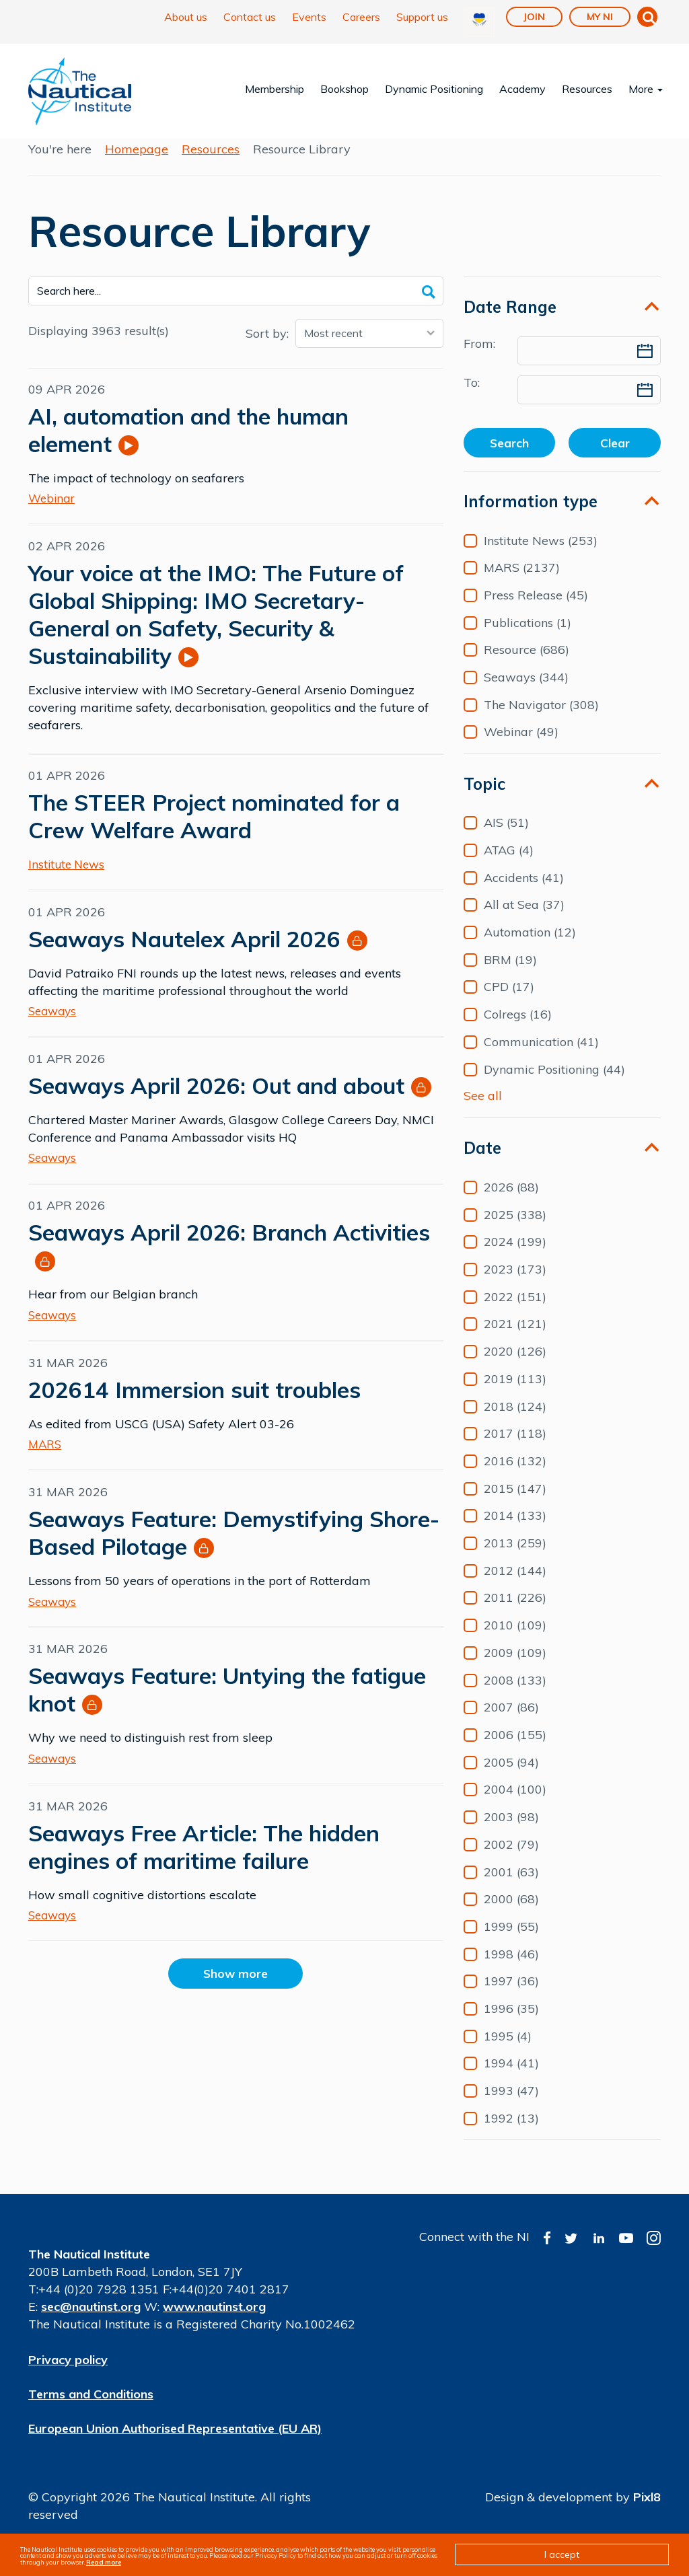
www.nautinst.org (214, 2322)
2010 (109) (515, 1641)
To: (472, 397)
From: (479, 358)
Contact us (249, 17)
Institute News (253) (540, 555)
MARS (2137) (522, 583)
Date (482, 1163)
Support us (422, 17)
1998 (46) (511, 1969)
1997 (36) (511, 1996)
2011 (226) (515, 1613)
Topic (484, 798)
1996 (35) (511, 2024)
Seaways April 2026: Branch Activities (229, 1247)
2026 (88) (511, 1203)
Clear (615, 458)
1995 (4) (508, 2051)
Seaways (52, 1026)
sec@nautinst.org (91, 2322)
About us (185, 17)
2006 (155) (515, 1750)
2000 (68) (511, 1914)
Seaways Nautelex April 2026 (184, 953)
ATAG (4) (509, 866)
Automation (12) (530, 948)
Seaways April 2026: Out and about (216, 1100)
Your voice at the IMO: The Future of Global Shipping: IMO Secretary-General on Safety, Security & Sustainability (216, 629)
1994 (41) (511, 2079)
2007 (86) (511, 1723)
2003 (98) (511, 1832)
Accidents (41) (524, 892)
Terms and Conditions (90, 2409)
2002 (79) (511, 1859)
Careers (361, 17)
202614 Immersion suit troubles (194, 1404)
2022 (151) (515, 1312)
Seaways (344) (526, 693)
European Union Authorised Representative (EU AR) (175, 2443)
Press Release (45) (536, 611)
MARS (44, 1459)
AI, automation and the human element (188, 444)
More (645, 89)
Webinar (51, 513)
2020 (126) (515, 1367)
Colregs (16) (518, 1030)
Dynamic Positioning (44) (554, 1084)
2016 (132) (515, 1476)
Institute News (66, 879)
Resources (587, 89)
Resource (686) (526, 665)
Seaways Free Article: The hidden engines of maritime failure (203, 1861)
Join (534, 17)
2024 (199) (515, 1257)
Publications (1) (527, 638)
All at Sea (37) (524, 920)
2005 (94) (511, 1777)
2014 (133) (515, 1531)
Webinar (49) (521, 747)
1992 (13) (511, 2133)
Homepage (136, 164)
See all (483, 1110)
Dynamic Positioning (434, 89)
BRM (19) (510, 975)
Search (509, 458)
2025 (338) (515, 1230)
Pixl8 (647, 2512)
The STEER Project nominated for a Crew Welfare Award (214, 830)
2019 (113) (515, 1394)
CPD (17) (509, 1002)
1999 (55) (511, 1942)
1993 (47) (511, 2106)
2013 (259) (515, 1559)
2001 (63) (511, 1887)
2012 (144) (515, 1585)
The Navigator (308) (541, 720)
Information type (530, 517)
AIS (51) (506, 838)
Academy (522, 89)
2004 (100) (515, 1805)
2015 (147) (515, 1503)
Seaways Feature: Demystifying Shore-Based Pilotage (233, 1547)
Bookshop (344, 89)
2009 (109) (515, 1668)
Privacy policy (68, 2374)
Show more (236, 1988)
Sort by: (267, 348)
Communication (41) (541, 1057)
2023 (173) (515, 1285)
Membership (274, 89)
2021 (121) (515, 1339)
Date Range (510, 321)
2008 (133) (515, 1695)
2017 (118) (515, 1449)
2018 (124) (515, 1421)
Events (309, 17)
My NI (600, 17)
